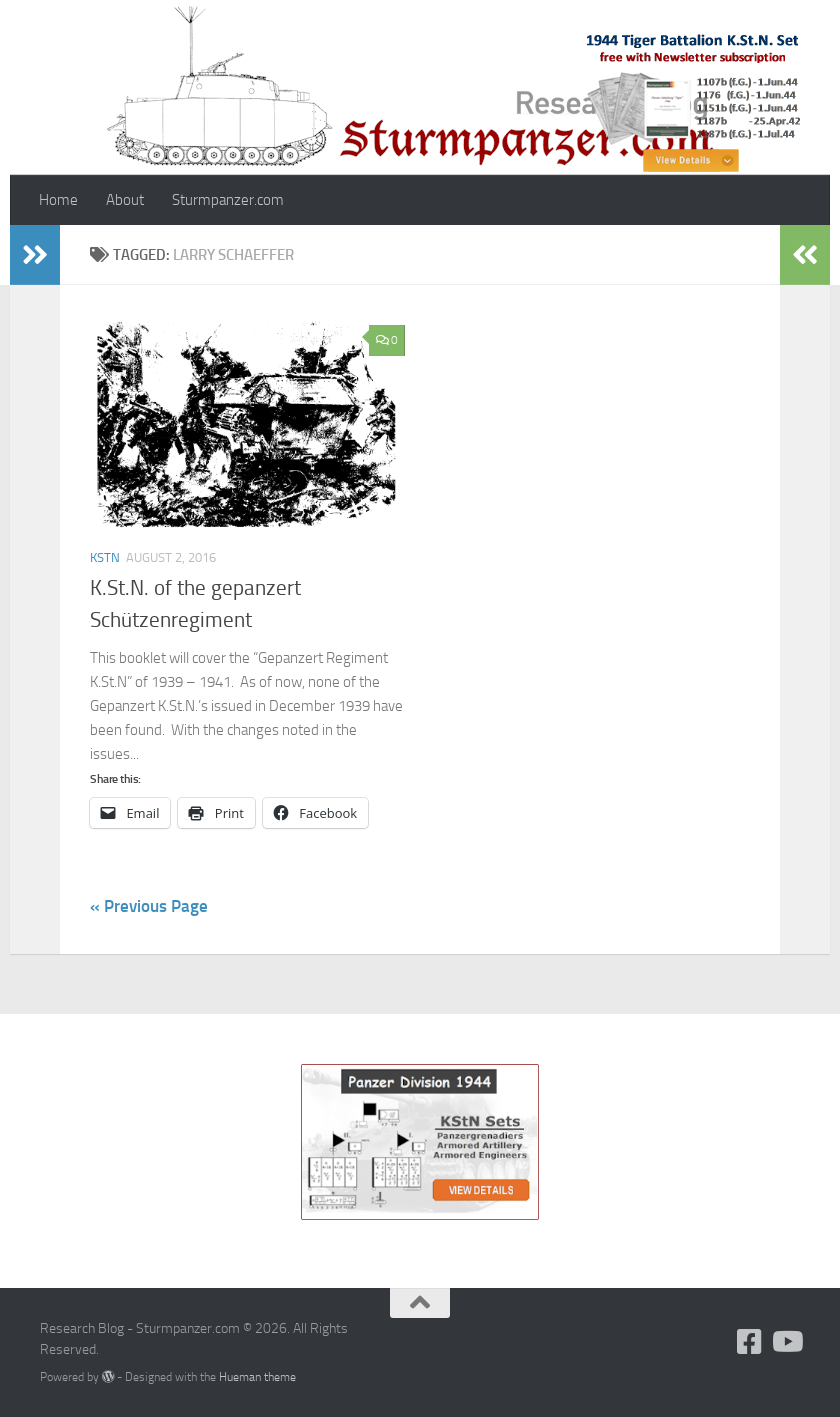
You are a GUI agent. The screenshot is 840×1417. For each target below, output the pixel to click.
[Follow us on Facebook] (750, 1342)
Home (58, 200)
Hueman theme (257, 1376)
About (125, 200)
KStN (105, 557)
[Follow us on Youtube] (786, 1342)
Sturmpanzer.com (228, 200)
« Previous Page (149, 906)
